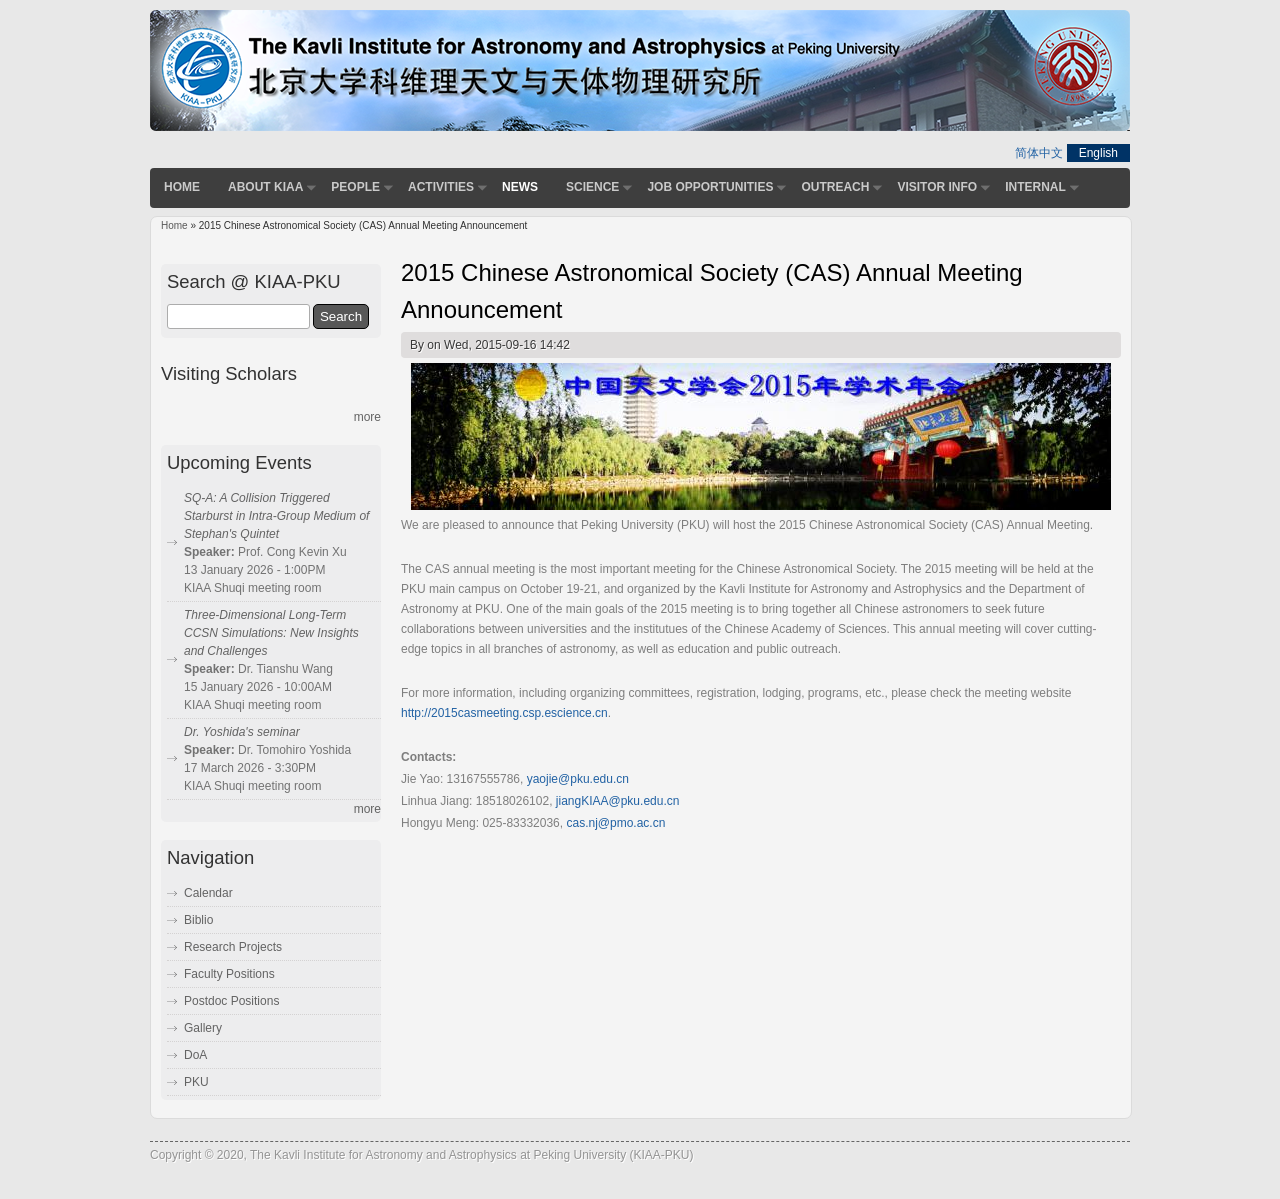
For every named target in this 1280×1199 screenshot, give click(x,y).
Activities (441, 187)
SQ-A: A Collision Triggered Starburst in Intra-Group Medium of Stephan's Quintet (276, 516)
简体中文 (1039, 153)
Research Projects (233, 947)
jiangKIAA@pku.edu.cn (618, 801)
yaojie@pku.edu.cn (578, 779)
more (367, 417)
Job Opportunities (710, 187)
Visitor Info (937, 187)
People (355, 187)
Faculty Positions (229, 974)
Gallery (203, 1028)
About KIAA (265, 187)
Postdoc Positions (231, 1001)
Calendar (208, 893)
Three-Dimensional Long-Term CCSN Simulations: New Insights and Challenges (271, 633)
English (1098, 153)
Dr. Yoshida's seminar (242, 732)
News (520, 187)
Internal (1035, 187)
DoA (195, 1055)
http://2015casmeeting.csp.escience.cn (504, 713)
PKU (196, 1082)
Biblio (198, 920)
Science (592, 187)
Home (182, 187)
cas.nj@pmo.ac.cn (615, 823)
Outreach (835, 187)
